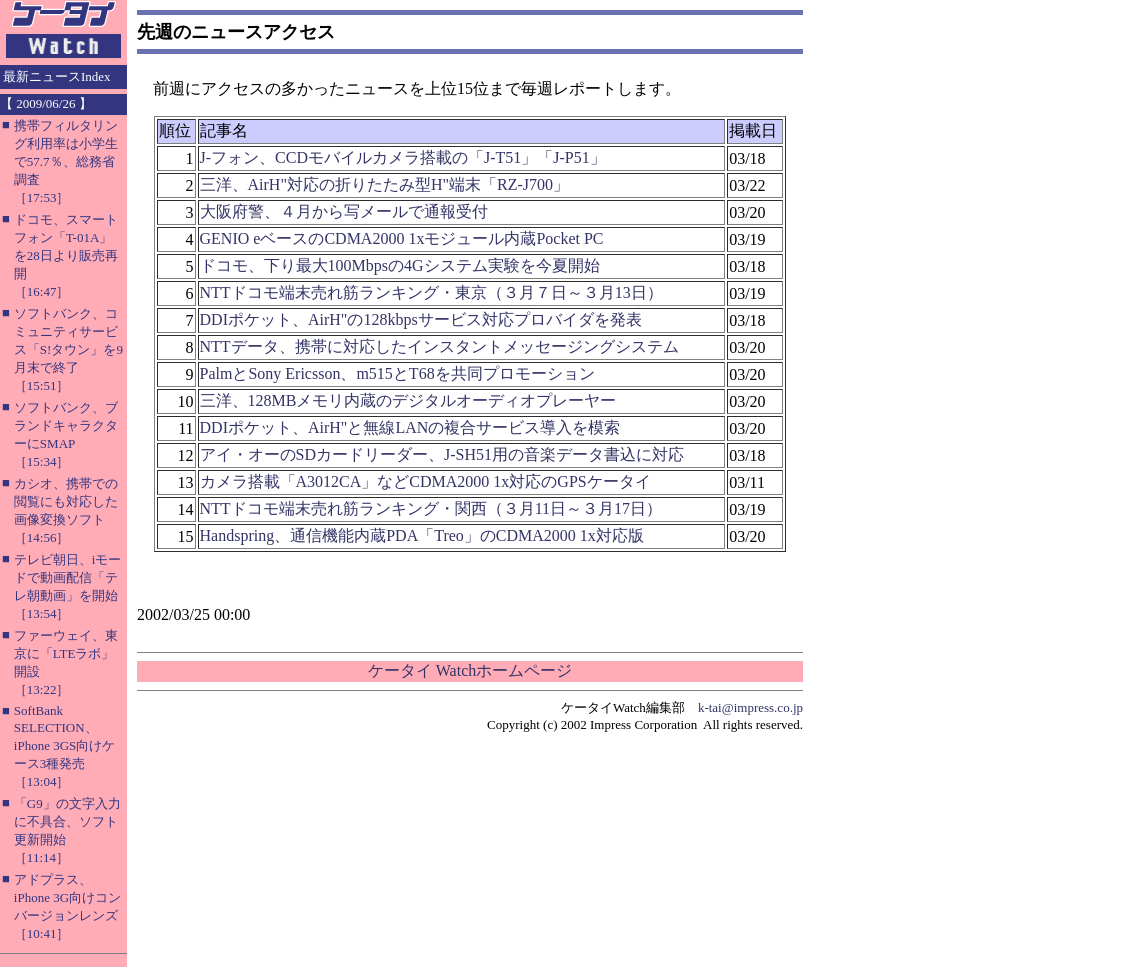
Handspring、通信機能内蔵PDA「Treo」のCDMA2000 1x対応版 (422, 535)
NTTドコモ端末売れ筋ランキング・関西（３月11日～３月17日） (431, 508)
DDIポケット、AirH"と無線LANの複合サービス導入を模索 (410, 427)
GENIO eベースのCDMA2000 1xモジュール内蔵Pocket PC (402, 238)
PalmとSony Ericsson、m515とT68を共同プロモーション (397, 373)
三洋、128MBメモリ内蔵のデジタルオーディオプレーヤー (408, 400)
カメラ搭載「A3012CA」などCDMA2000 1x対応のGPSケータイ (425, 481)
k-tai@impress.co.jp (750, 707)
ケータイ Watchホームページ (470, 670)
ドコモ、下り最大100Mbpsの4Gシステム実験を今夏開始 (400, 265)
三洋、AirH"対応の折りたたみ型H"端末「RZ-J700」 (385, 184)
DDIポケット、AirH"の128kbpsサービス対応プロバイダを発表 (421, 319)
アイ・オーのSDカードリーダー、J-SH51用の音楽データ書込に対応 (442, 454)
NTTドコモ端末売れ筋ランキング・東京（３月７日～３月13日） (431, 292)
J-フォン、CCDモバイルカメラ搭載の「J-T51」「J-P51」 (403, 157)
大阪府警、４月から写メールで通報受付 (344, 211)
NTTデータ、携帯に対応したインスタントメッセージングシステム (439, 346)
